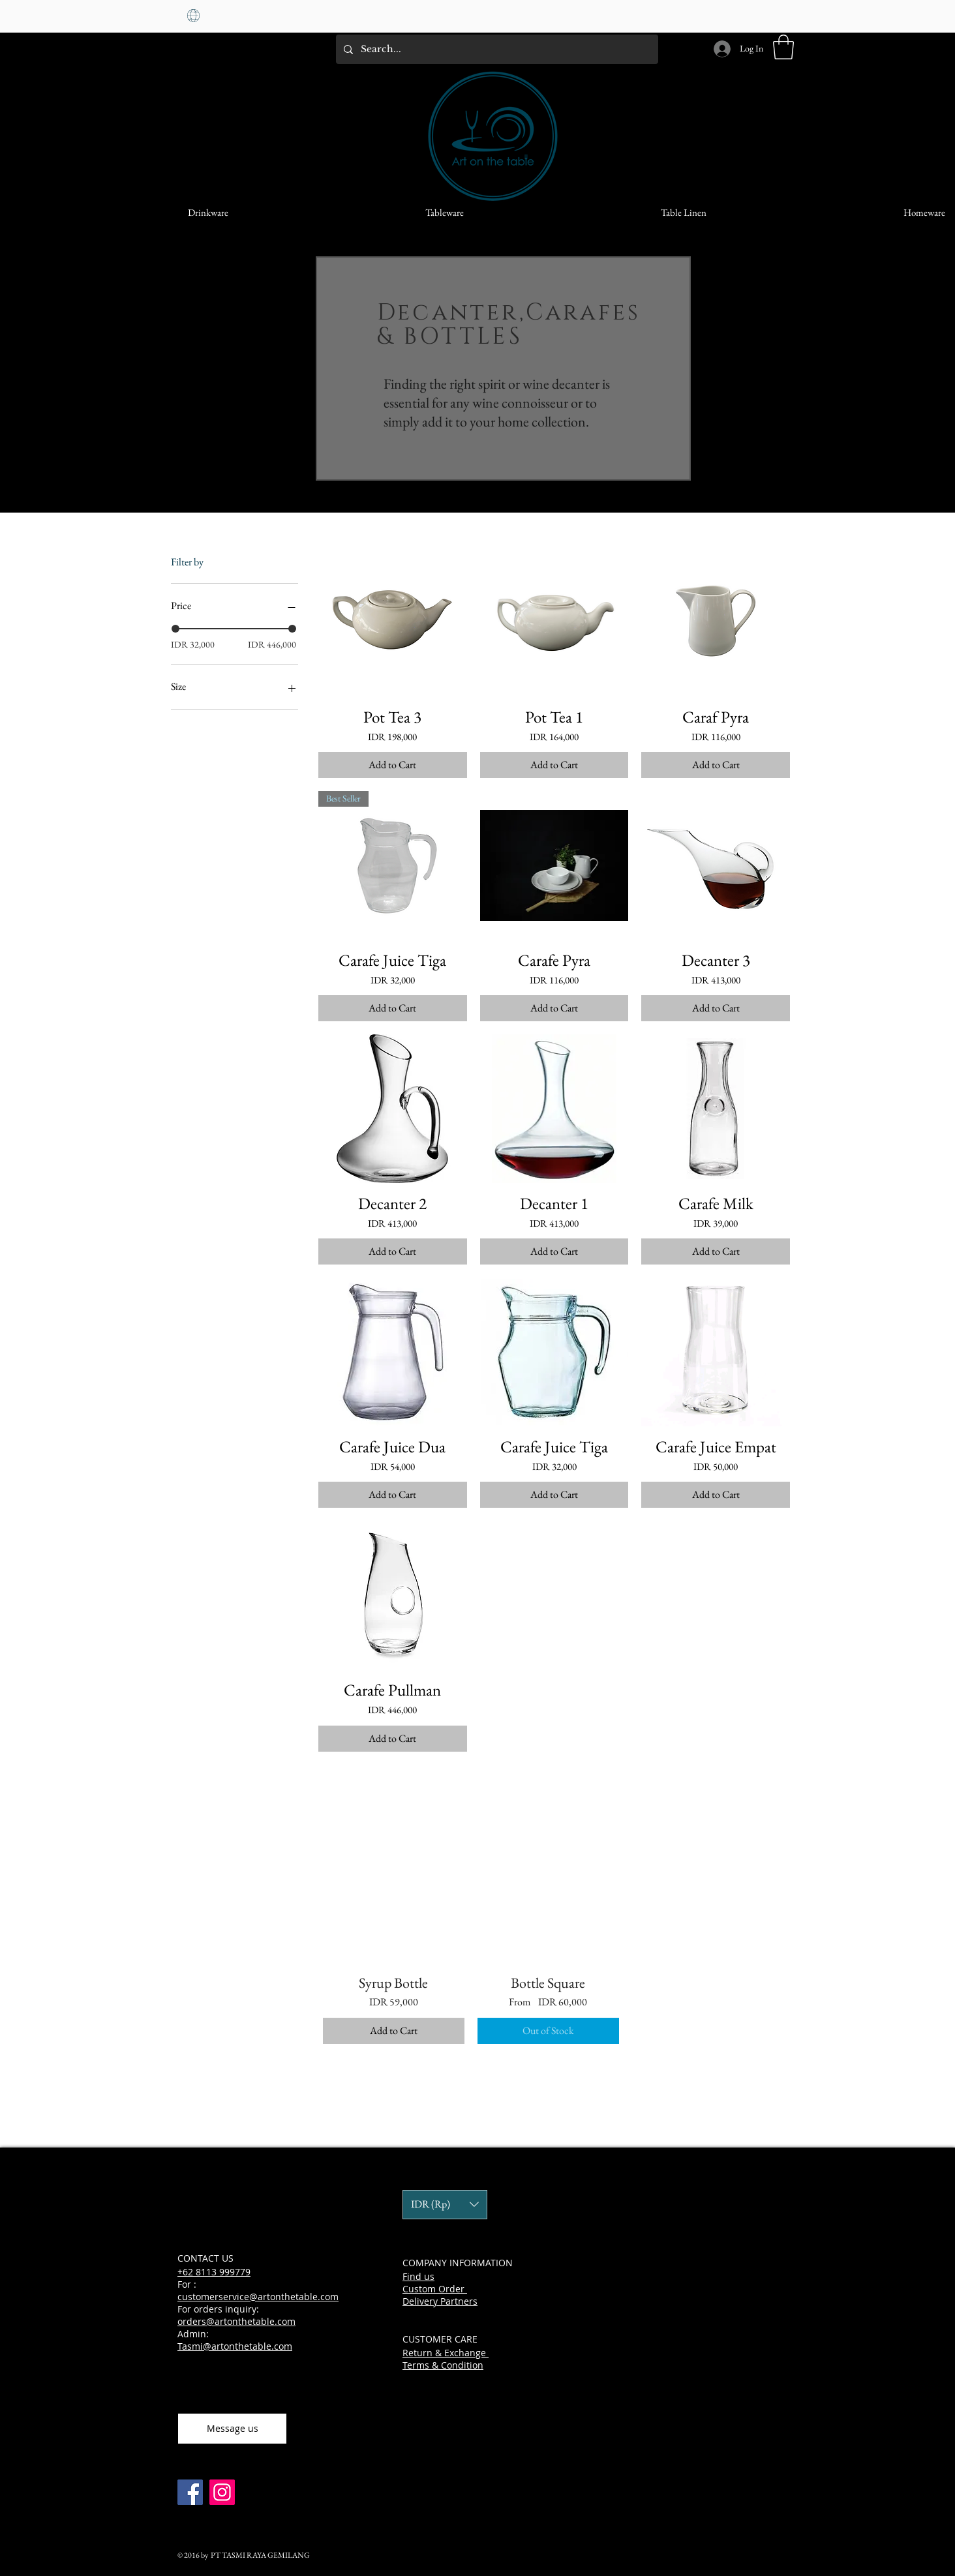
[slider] (175, 629)
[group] (548, 1932)
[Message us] (232, 2428)
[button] (783, 47)
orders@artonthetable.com (236, 2321)
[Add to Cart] (392, 765)
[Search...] (496, 49)
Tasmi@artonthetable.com (234, 2346)
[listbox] (444, 2204)
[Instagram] (222, 2492)
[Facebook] (190, 2492)
